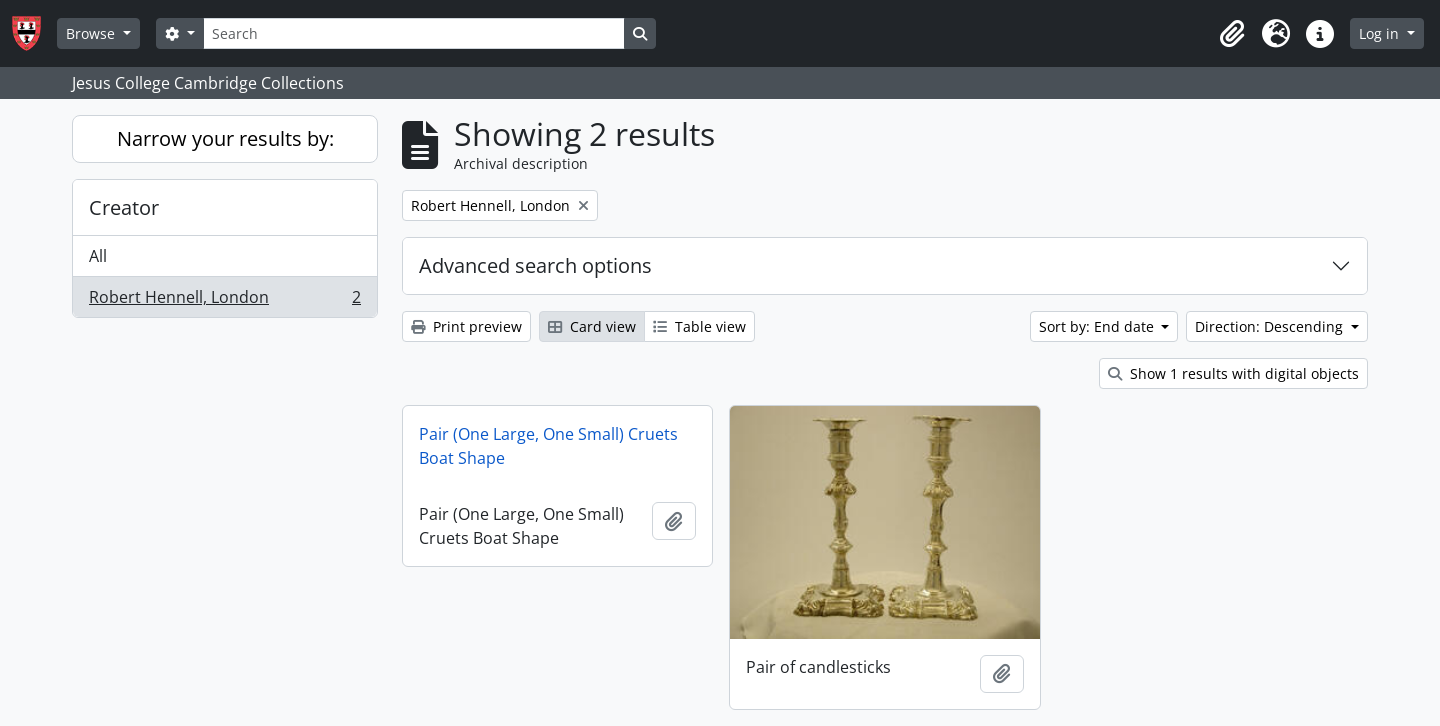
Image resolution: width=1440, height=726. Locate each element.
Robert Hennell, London (224, 301)
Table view (699, 326)
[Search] (414, 33)
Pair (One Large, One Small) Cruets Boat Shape (548, 446)
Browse (92, 33)
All (98, 256)
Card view (592, 326)
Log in (1381, 33)
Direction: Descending (1271, 326)
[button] (1232, 34)
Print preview (466, 326)
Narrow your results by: (225, 138)
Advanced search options (535, 265)
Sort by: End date (1098, 326)
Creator (124, 207)
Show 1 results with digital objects (1233, 373)
